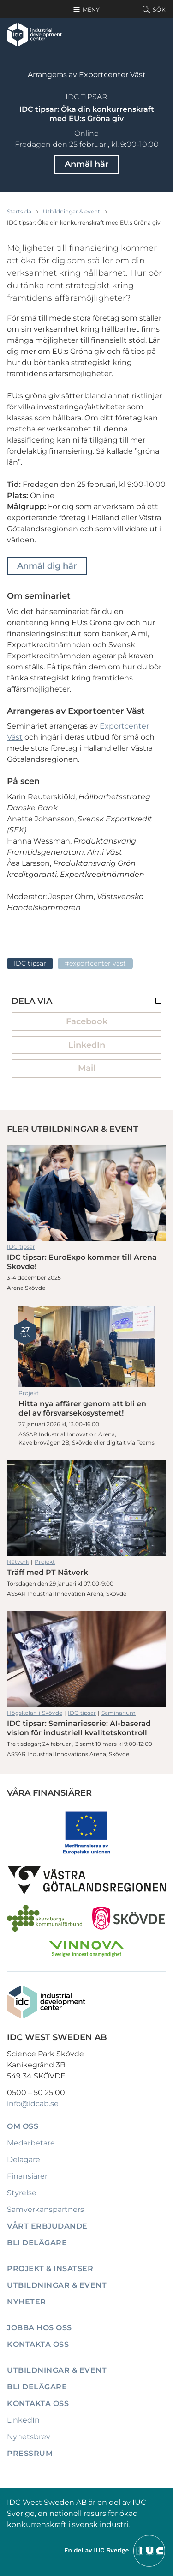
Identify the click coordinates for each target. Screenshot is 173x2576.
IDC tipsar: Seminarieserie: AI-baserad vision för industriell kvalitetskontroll (86, 1659)
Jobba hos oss (39, 2327)
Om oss (22, 2126)
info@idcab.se (33, 2103)
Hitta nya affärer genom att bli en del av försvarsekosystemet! (86, 1346)
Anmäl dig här (47, 566)
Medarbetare (31, 2143)
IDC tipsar (86, 96)
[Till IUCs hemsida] (115, 2550)
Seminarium (118, 1712)
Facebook (86, 1021)
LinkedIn (86, 1045)
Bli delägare (37, 2242)
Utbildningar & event (71, 211)
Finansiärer (27, 2176)
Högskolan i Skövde (34, 1712)
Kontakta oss (38, 2344)
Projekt (28, 1393)
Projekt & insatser (50, 2268)
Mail (86, 1068)
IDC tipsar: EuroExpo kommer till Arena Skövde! (86, 1193)
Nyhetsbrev (28, 2436)
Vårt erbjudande (47, 2226)
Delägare (23, 2159)
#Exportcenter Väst (95, 963)
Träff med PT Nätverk (86, 1508)
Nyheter (26, 2301)
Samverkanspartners (45, 2209)
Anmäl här (87, 164)
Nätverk (18, 1561)
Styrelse (21, 2192)
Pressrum (30, 2453)
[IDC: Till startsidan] (34, 34)
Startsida (19, 211)
